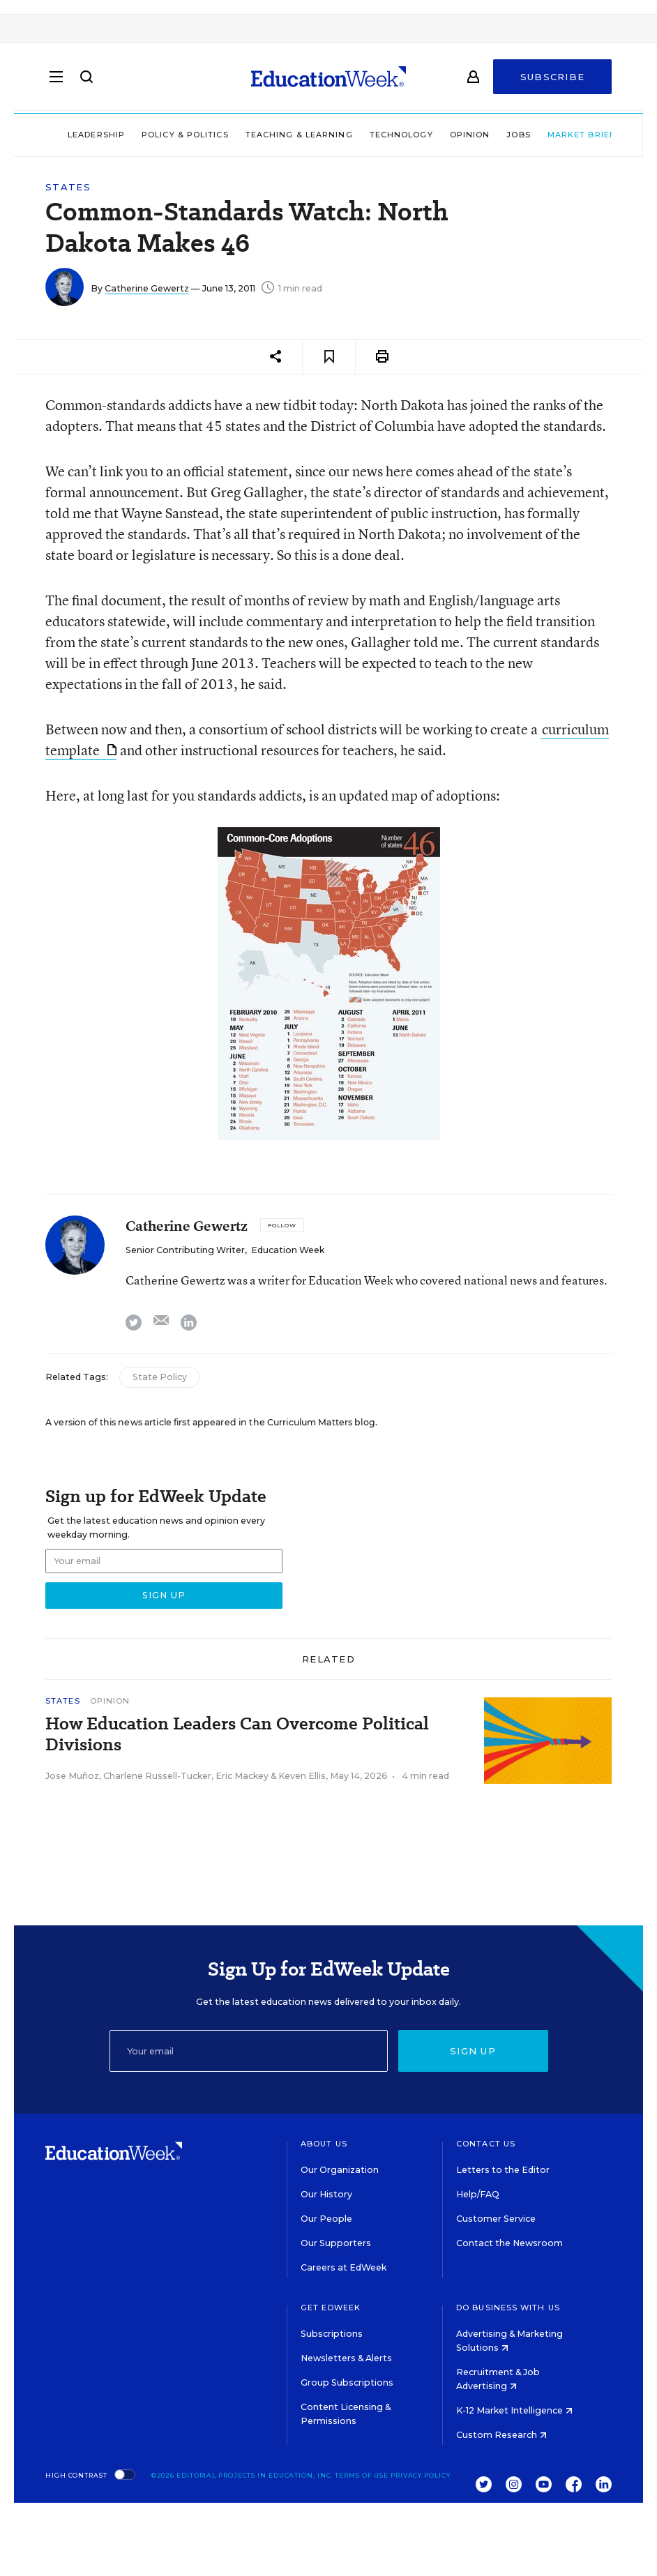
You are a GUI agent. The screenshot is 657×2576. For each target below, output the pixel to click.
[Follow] (282, 1225)
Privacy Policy (421, 2475)
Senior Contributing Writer (185, 1250)
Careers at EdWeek (343, 2267)
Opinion (452, 134)
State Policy (160, 1377)
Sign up (473, 2050)
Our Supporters (336, 2243)
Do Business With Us (508, 2307)
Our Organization (340, 2170)
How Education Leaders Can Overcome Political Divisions (237, 1734)
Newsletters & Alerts (346, 2358)
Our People (326, 2218)
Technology (383, 134)
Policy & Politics (167, 134)
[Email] (249, 2051)
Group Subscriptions (347, 2382)
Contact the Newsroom (509, 2243)
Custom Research (501, 2435)
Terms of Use (361, 2475)
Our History (326, 2194)
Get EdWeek (331, 2307)
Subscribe (552, 78)
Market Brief (568, 134)
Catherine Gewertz (147, 288)
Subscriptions (332, 2333)
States (68, 187)
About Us (324, 2144)
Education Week (287, 1250)
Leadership (78, 134)
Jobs (500, 134)
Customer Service (496, 2218)
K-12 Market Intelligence (514, 2410)
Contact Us (485, 2144)
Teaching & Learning (281, 134)
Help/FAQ (477, 2194)
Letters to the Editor (503, 2170)
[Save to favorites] (329, 357)
